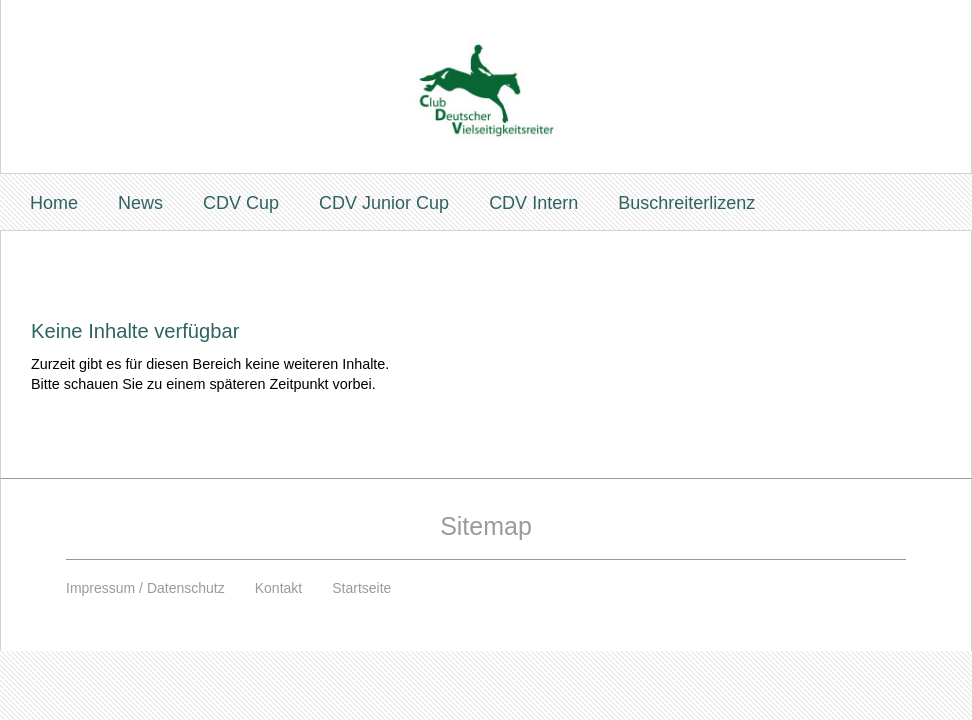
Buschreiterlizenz (686, 203)
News (140, 203)
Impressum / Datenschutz (145, 588)
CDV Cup (241, 203)
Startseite (361, 588)
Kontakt (278, 588)
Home (54, 203)
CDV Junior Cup (384, 203)
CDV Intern (533, 203)
